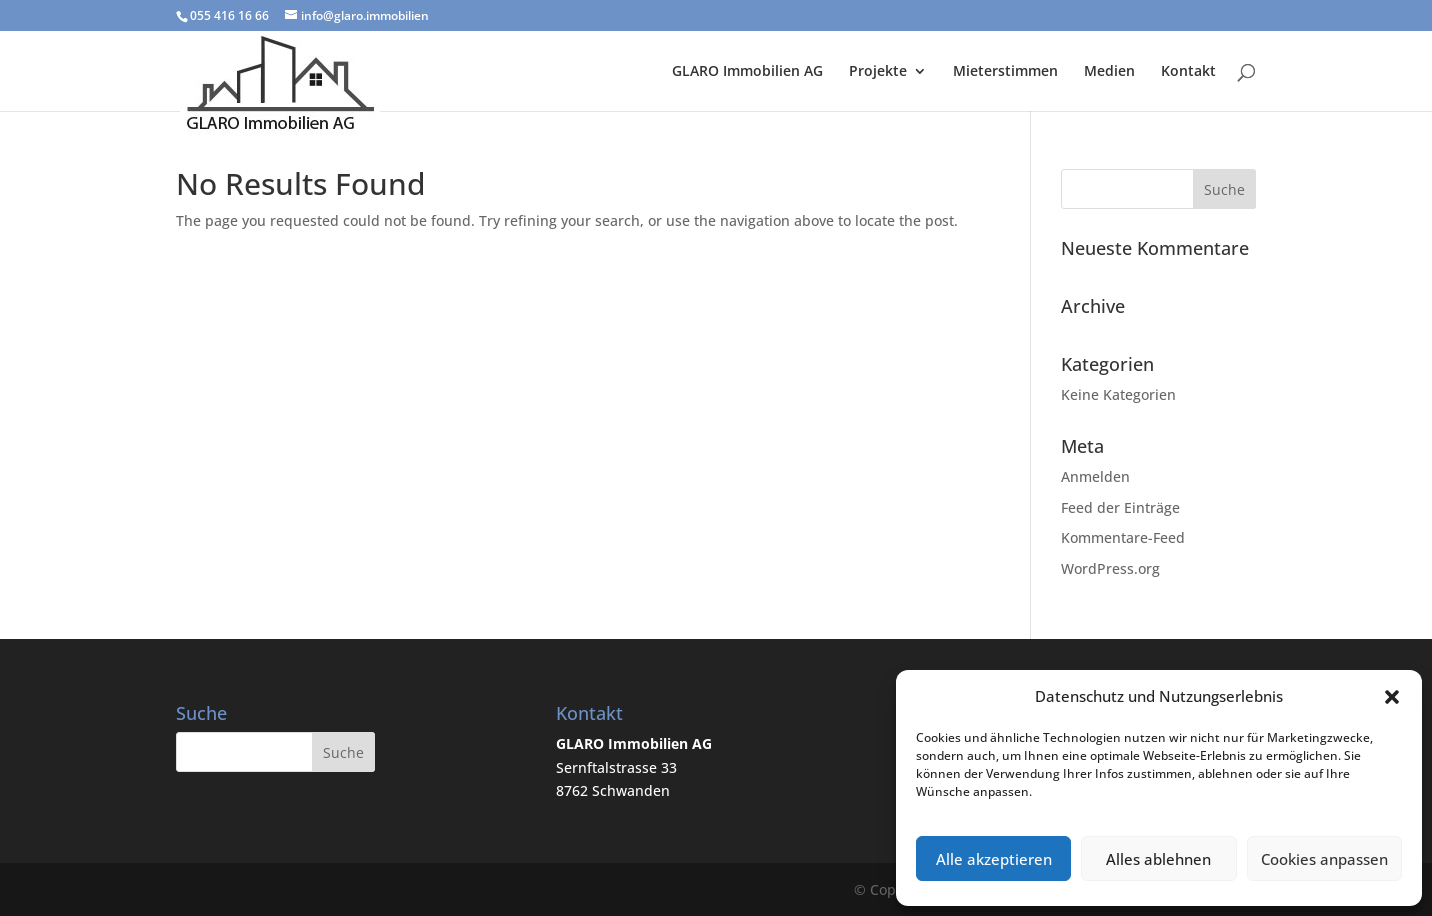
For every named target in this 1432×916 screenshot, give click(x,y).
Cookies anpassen (1324, 859)
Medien (1109, 72)
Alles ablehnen (1158, 859)
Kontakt (1188, 72)
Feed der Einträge (1120, 507)
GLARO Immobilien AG (747, 72)
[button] (1392, 697)
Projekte (878, 72)
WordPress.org (1110, 568)
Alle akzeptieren (994, 859)
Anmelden (1095, 476)
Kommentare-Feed (1123, 537)
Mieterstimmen (1005, 72)
